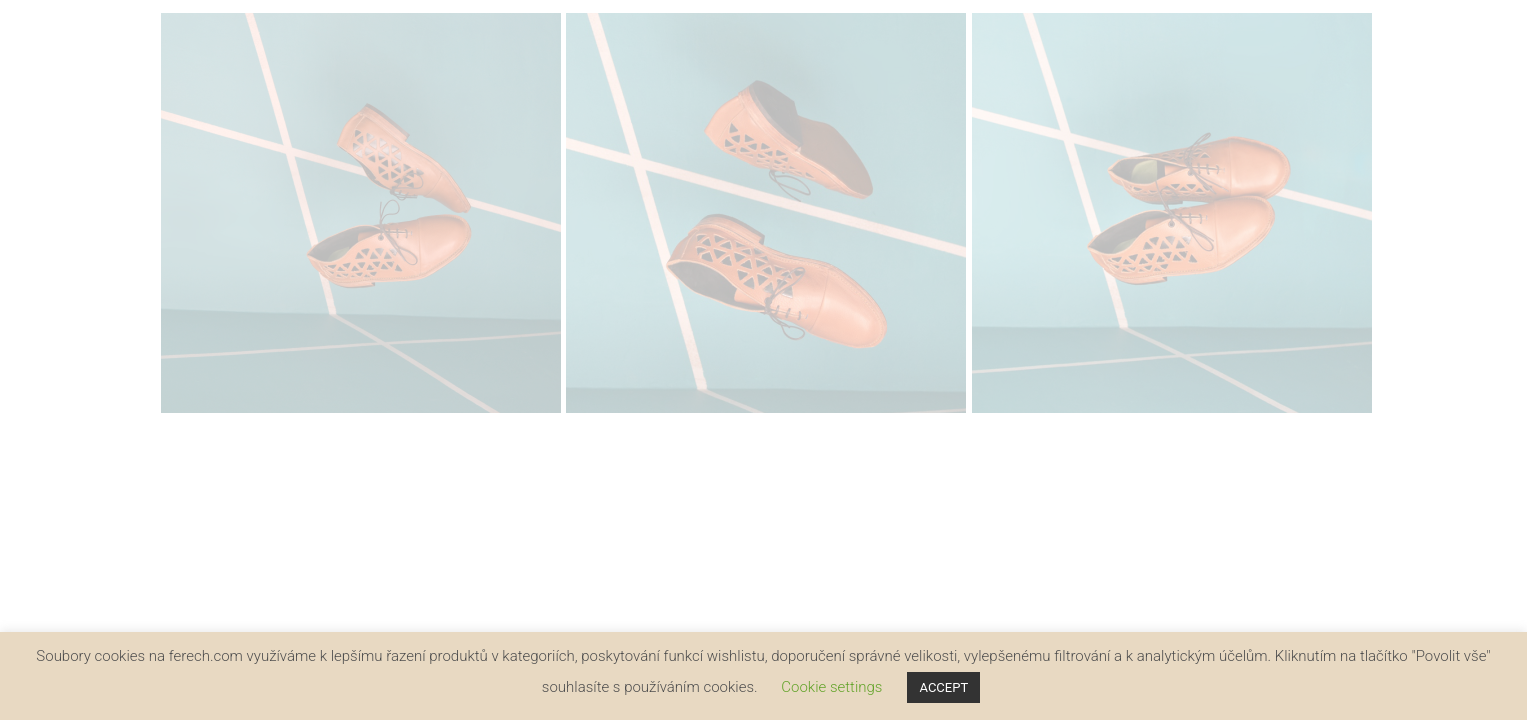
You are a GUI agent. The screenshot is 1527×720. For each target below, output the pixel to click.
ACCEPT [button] (943, 687)
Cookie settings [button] (831, 687)
